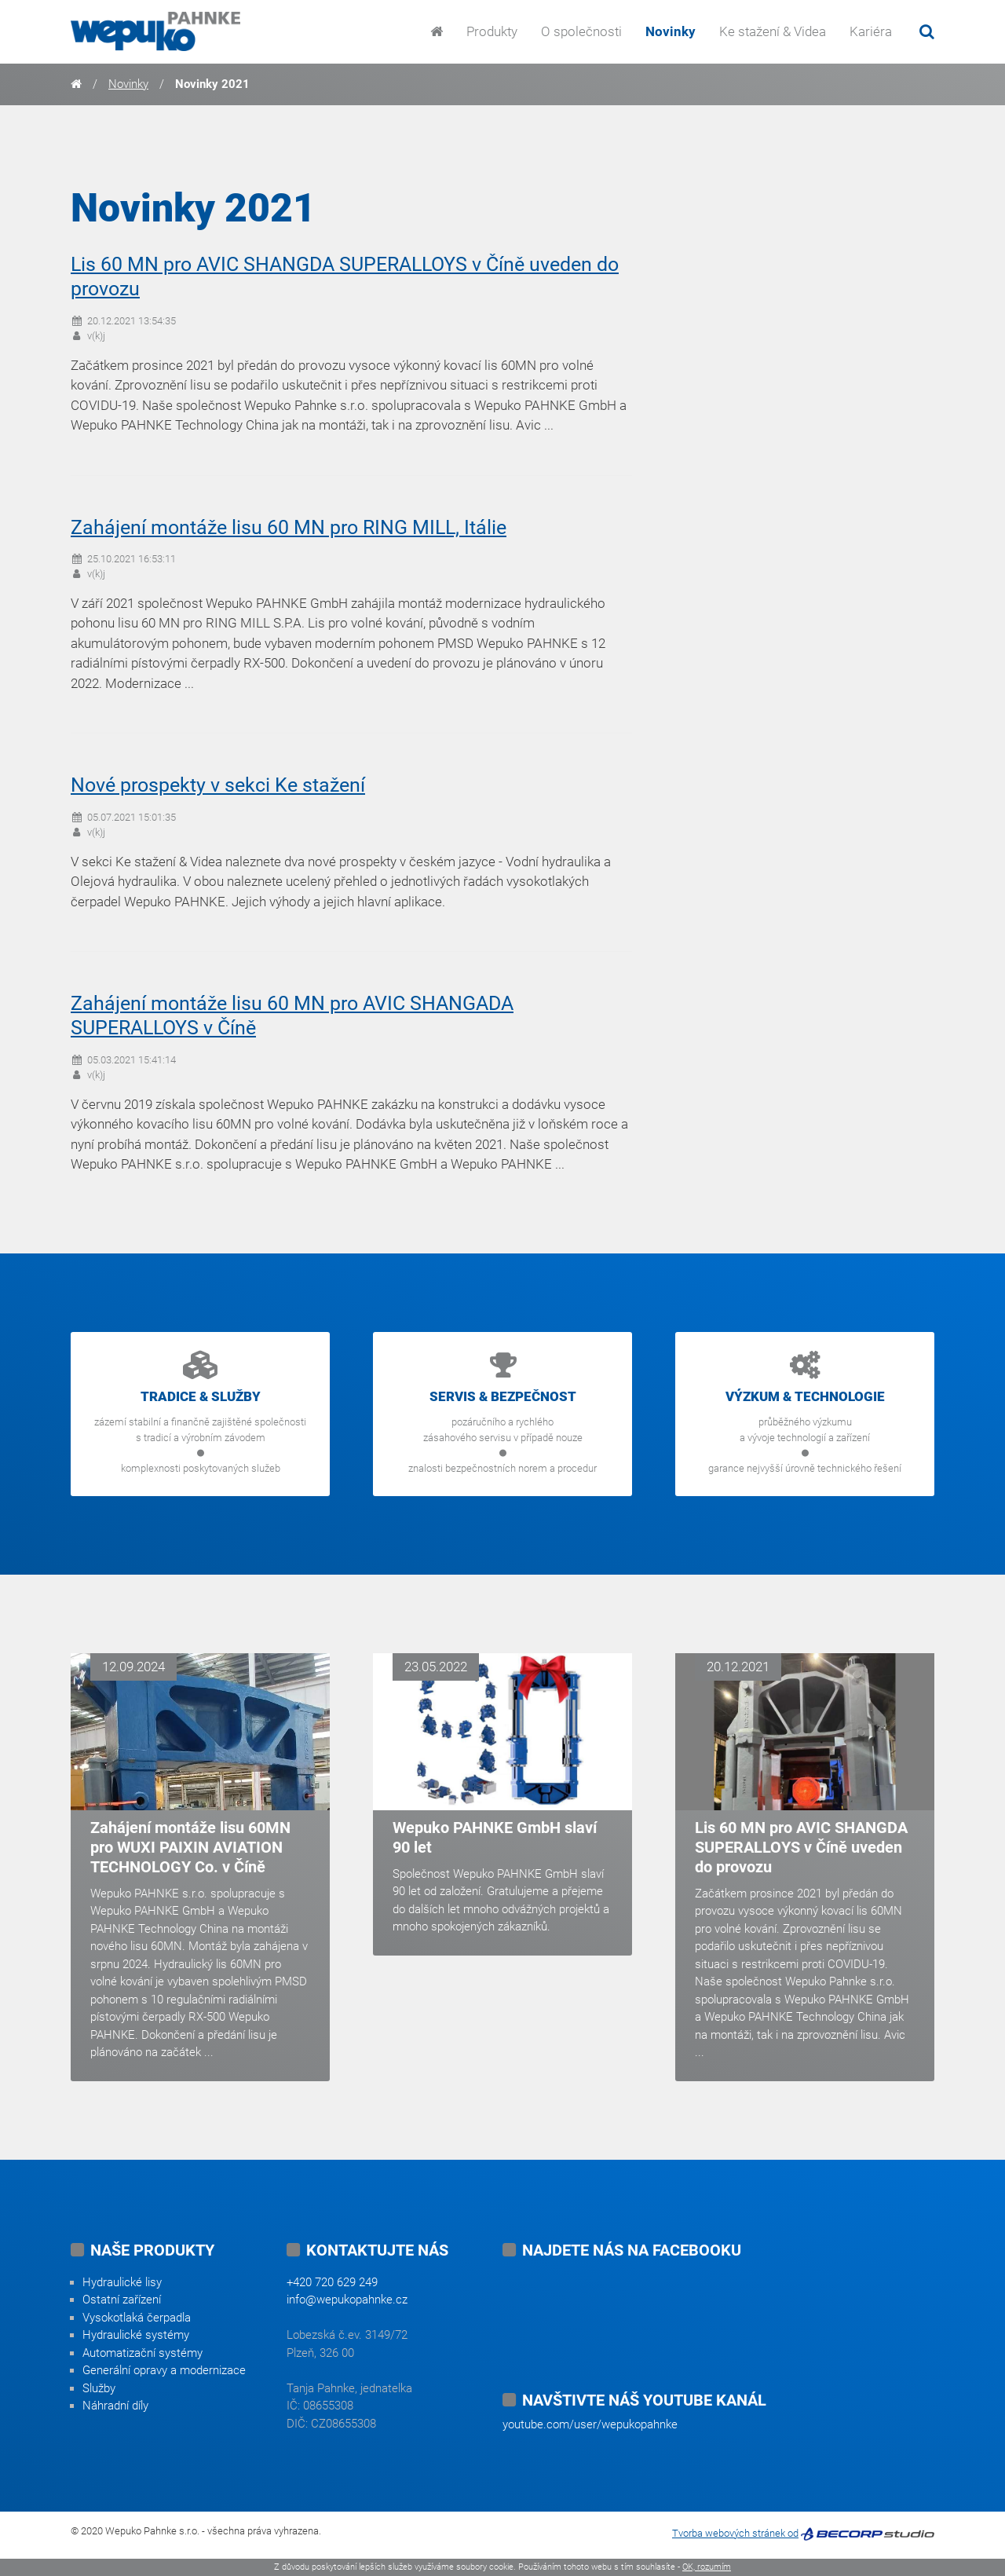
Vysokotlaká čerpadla (136, 2318)
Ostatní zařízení (121, 2299)
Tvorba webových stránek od (735, 2533)
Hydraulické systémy (135, 2335)
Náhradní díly (115, 2406)
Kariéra (871, 31)
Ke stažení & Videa (772, 31)
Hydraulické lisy (122, 2282)
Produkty (491, 31)
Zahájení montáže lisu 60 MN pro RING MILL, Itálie (288, 527)
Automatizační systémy (142, 2353)
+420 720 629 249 (332, 2282)
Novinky (670, 31)
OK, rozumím (706, 2567)
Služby (98, 2388)
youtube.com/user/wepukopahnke (590, 2424)
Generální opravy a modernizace (164, 2370)
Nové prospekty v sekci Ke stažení (218, 785)
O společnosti (581, 31)
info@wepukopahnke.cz (347, 2299)
